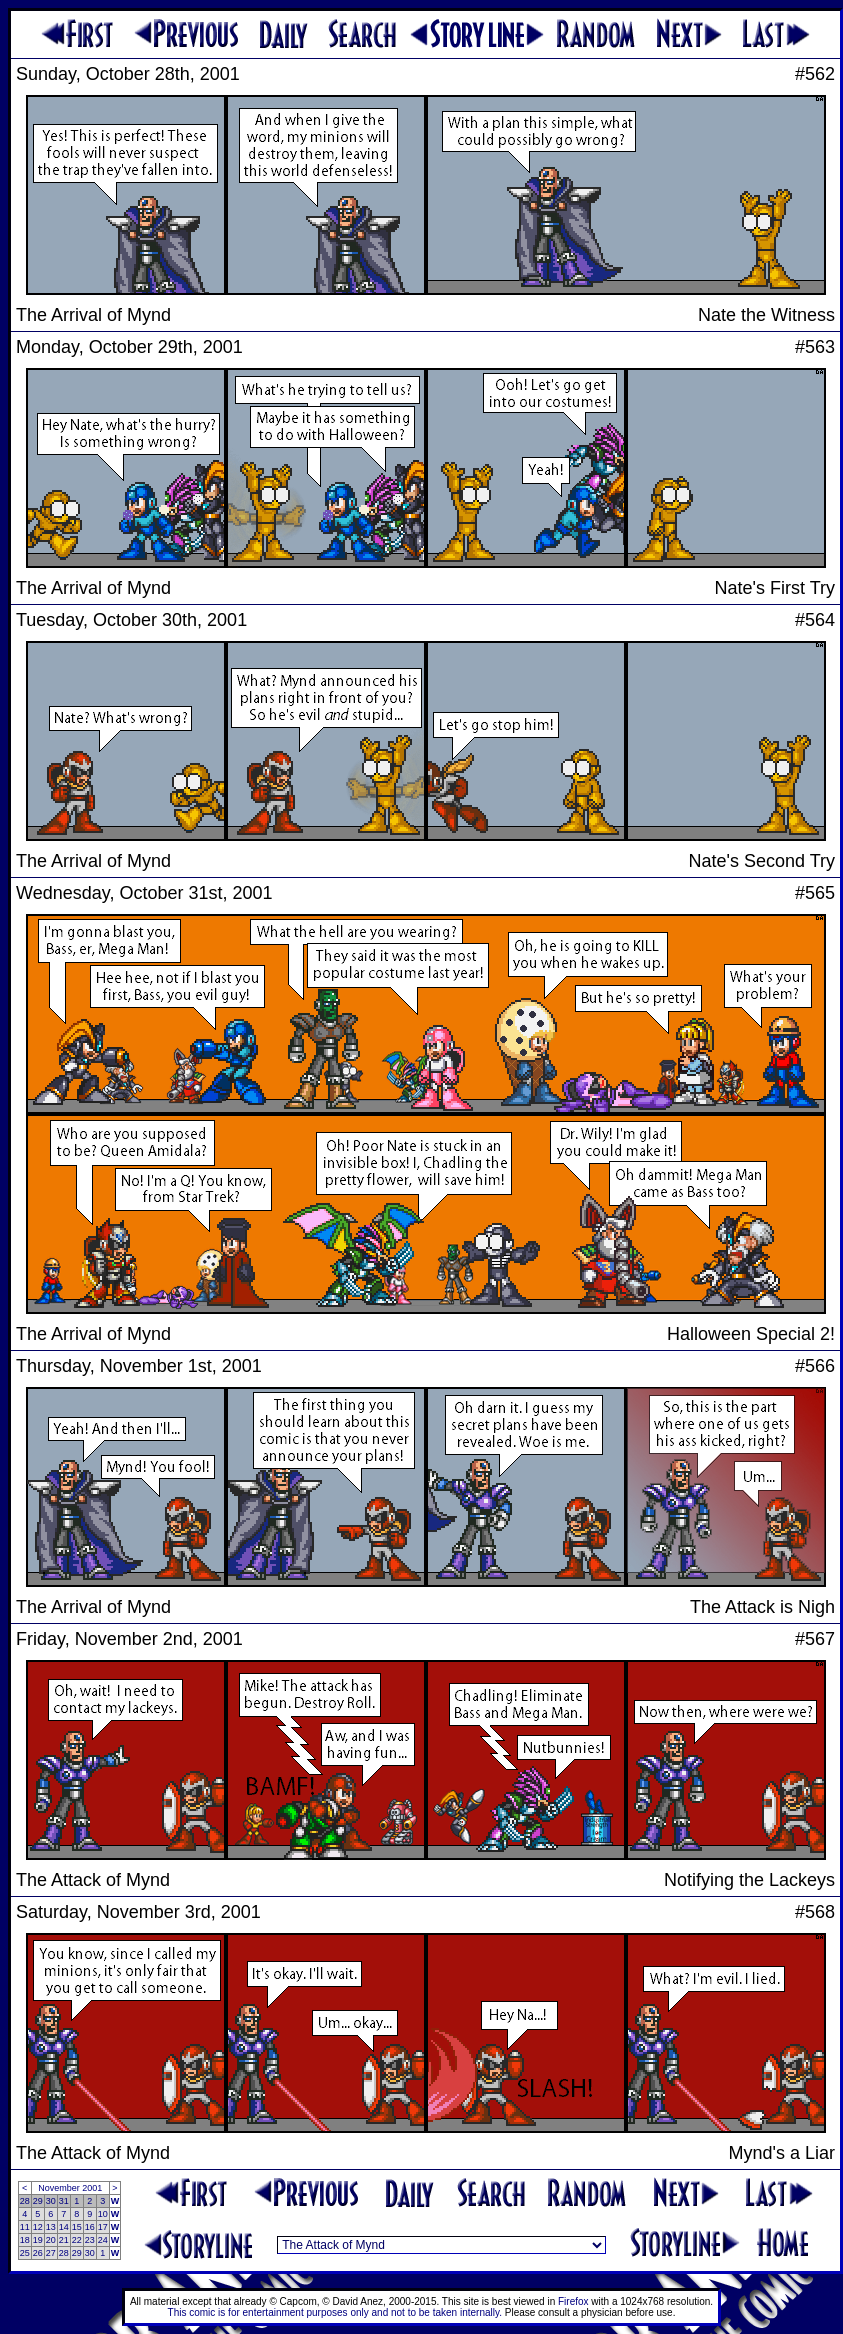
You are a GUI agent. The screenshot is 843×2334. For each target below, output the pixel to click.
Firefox (573, 2301)
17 (103, 2227)
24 (103, 2240)
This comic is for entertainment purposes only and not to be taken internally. (335, 2312)
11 (25, 2227)
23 (90, 2240)
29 (38, 2201)
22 (77, 2240)
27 (51, 2253)
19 (38, 2240)
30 (51, 2201)
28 (25, 2201)
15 (77, 2227)
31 (64, 2201)
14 (64, 2227)
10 (103, 2214)
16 (90, 2227)
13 (51, 2227)
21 (64, 2240)
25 (25, 2253)
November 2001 (70, 2188)
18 (25, 2240)
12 (38, 2227)
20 (51, 2240)
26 (38, 2253)
